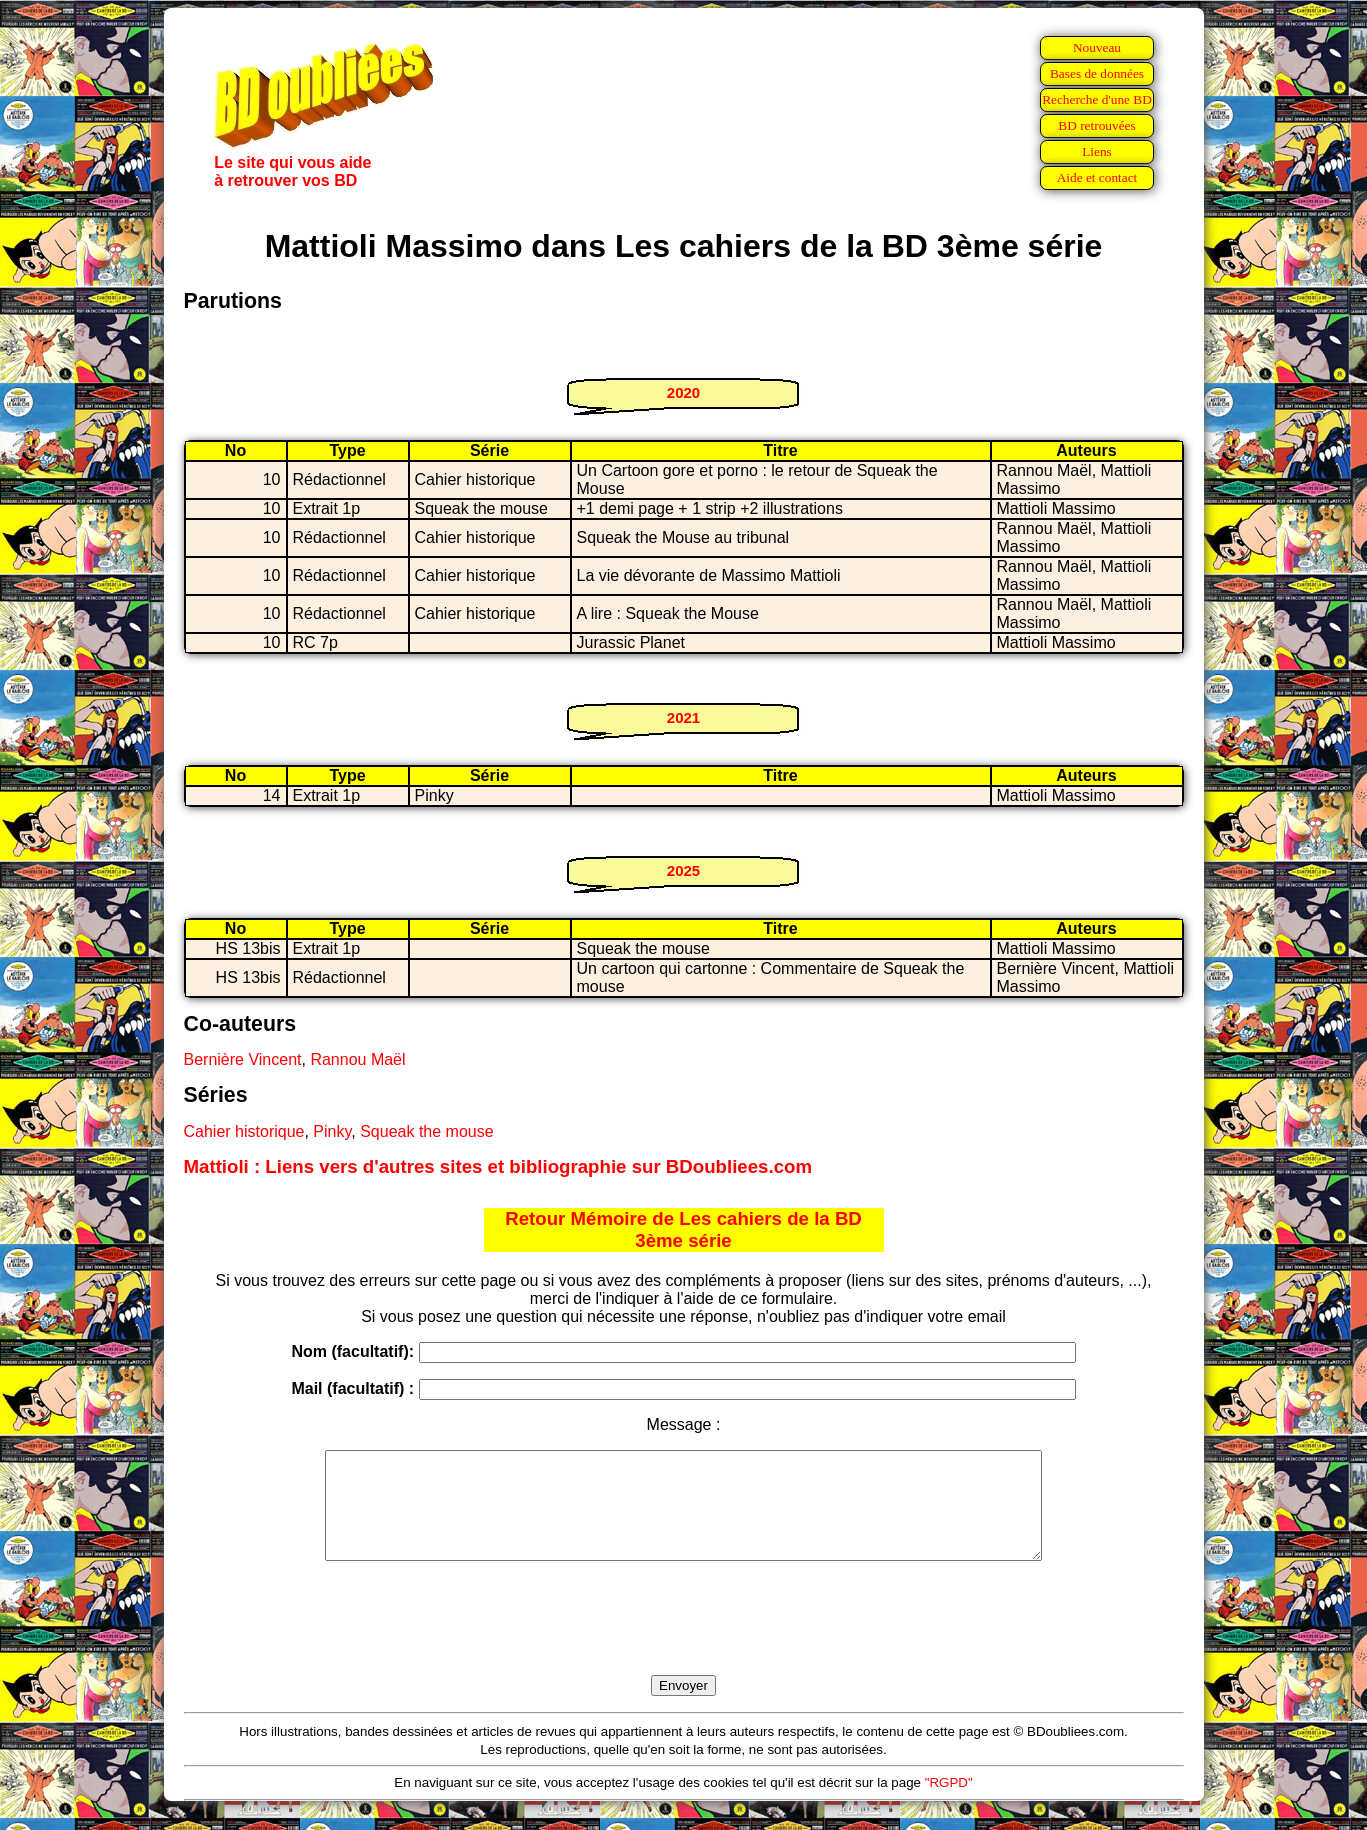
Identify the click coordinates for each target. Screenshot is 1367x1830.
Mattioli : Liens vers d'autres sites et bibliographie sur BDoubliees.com (498, 1166)
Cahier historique (244, 1131)
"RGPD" (949, 1803)
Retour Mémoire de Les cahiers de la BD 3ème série (683, 1229)
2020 (683, 392)
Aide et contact (1097, 177)
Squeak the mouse (426, 1131)
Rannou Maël (357, 1059)
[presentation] (684, 1641)
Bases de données (1097, 73)
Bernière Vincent (243, 1059)
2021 (683, 717)
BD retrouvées (1096, 125)
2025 (683, 870)
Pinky (332, 1131)
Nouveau (1097, 47)
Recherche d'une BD (1097, 99)
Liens (1097, 151)
